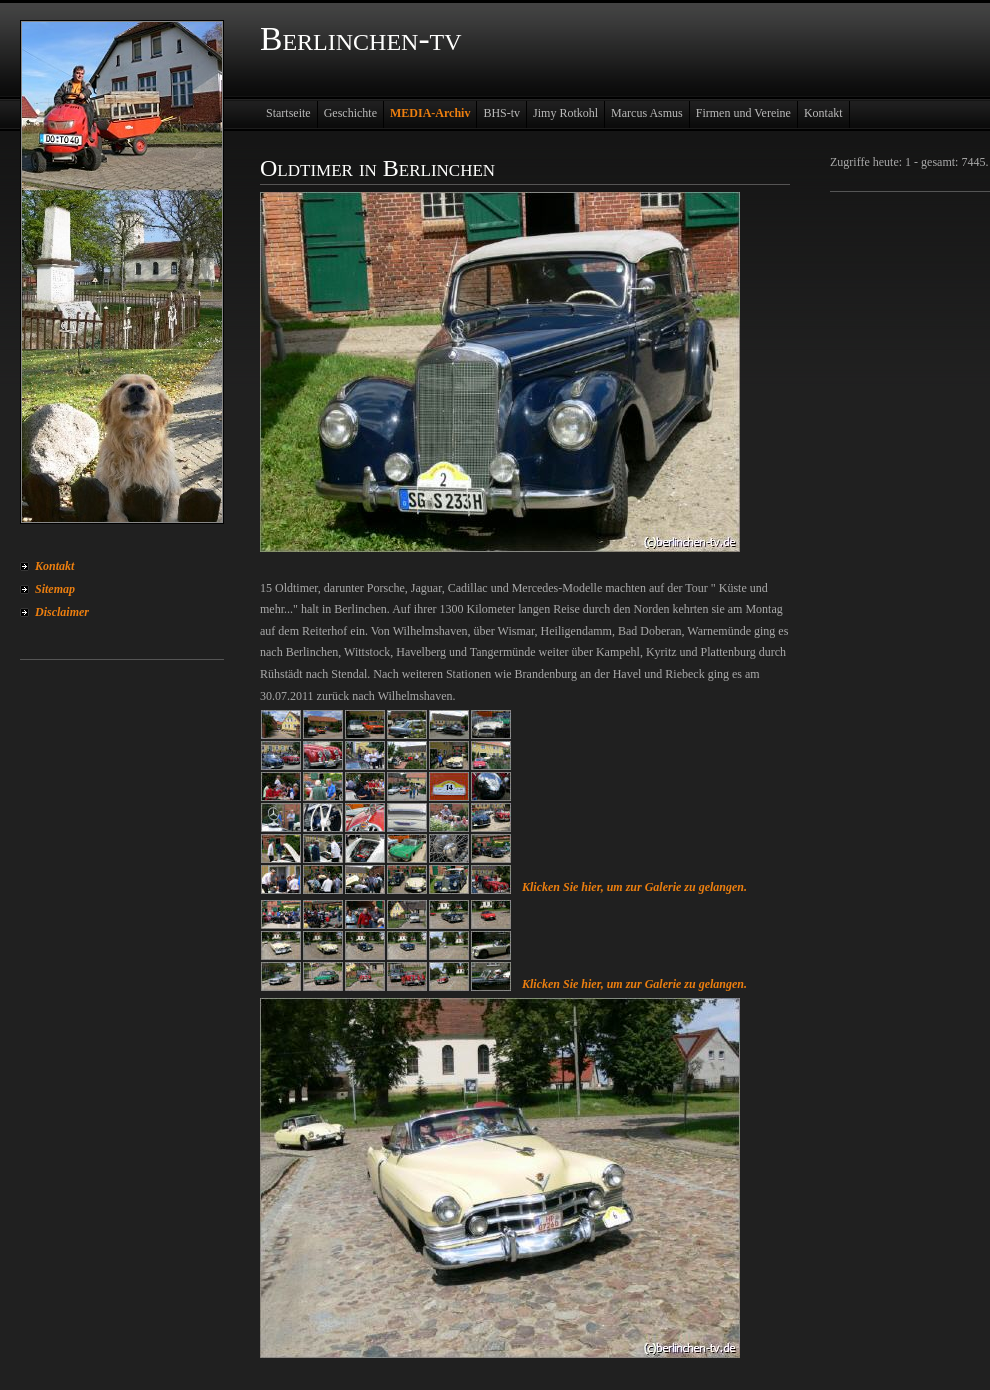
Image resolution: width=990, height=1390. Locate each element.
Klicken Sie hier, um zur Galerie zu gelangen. (634, 887)
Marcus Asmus (647, 113)
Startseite (288, 113)
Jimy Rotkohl (565, 113)
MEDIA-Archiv (430, 113)
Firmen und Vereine (743, 113)
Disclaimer (62, 612)
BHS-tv (501, 113)
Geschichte (350, 113)
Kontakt (54, 566)
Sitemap (55, 589)
